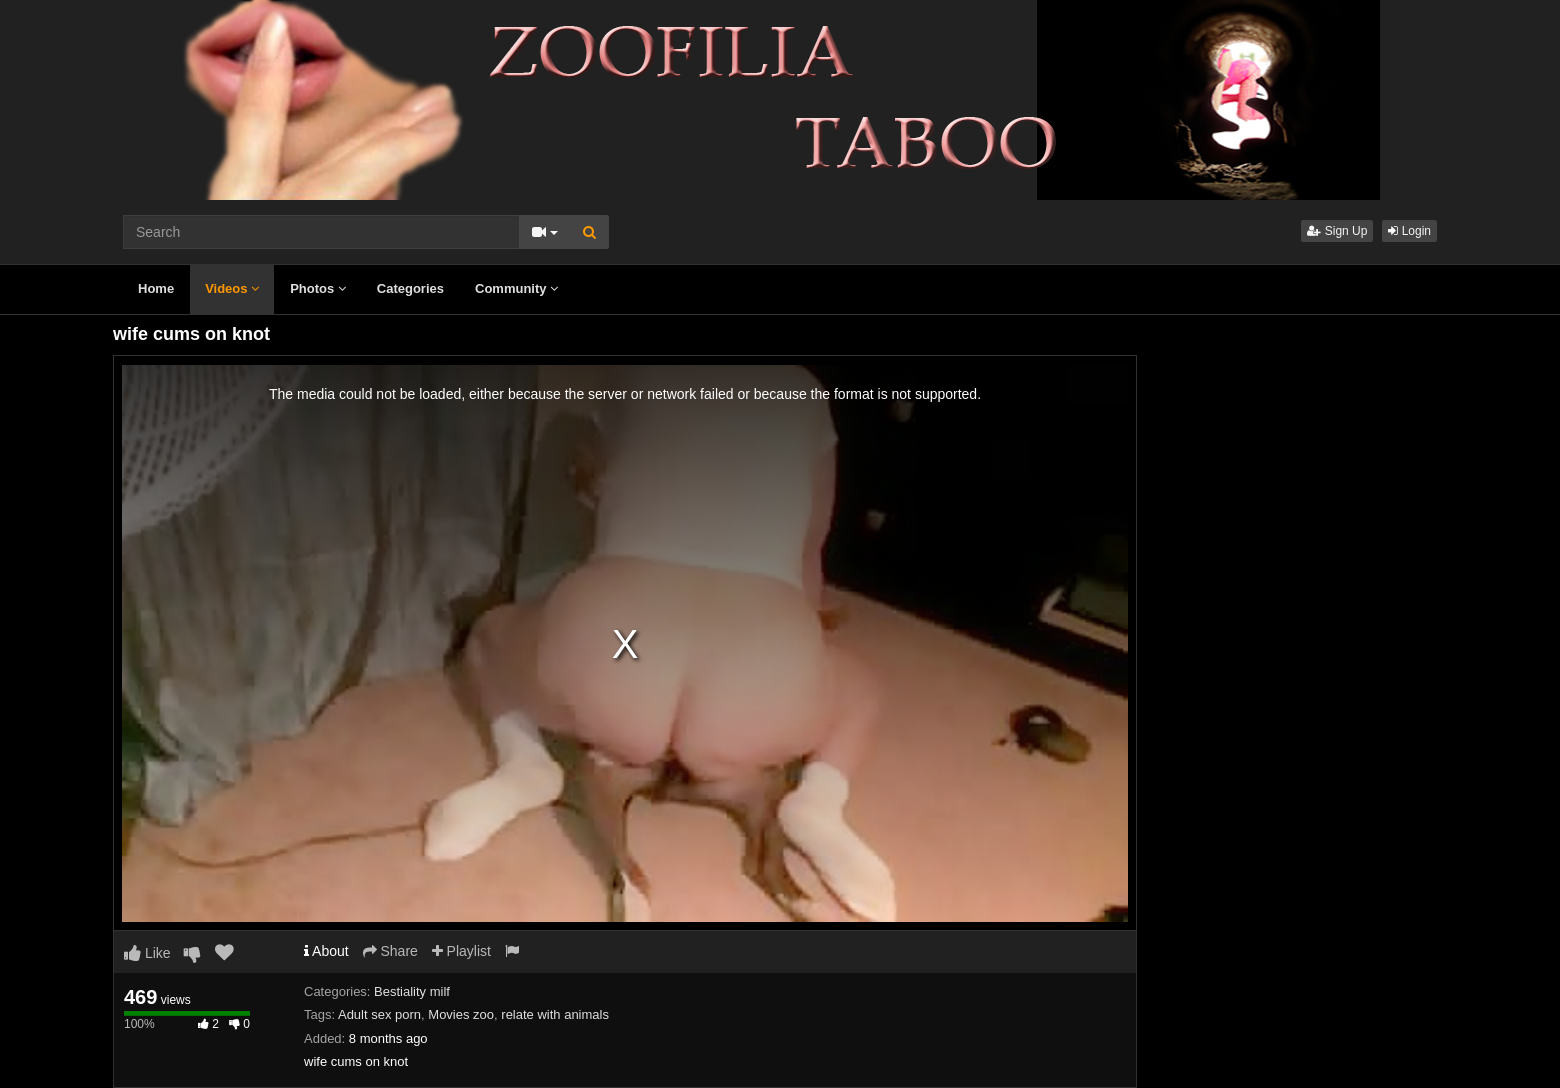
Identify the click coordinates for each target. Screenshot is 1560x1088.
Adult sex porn (379, 1014)
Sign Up (1337, 231)
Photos (318, 288)
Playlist (461, 951)
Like (147, 953)
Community (516, 288)
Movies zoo (461, 1014)
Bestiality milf (412, 991)
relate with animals (555, 1014)
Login (1409, 231)
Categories (410, 288)
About (326, 951)
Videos (232, 288)
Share (390, 951)
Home (156, 288)
